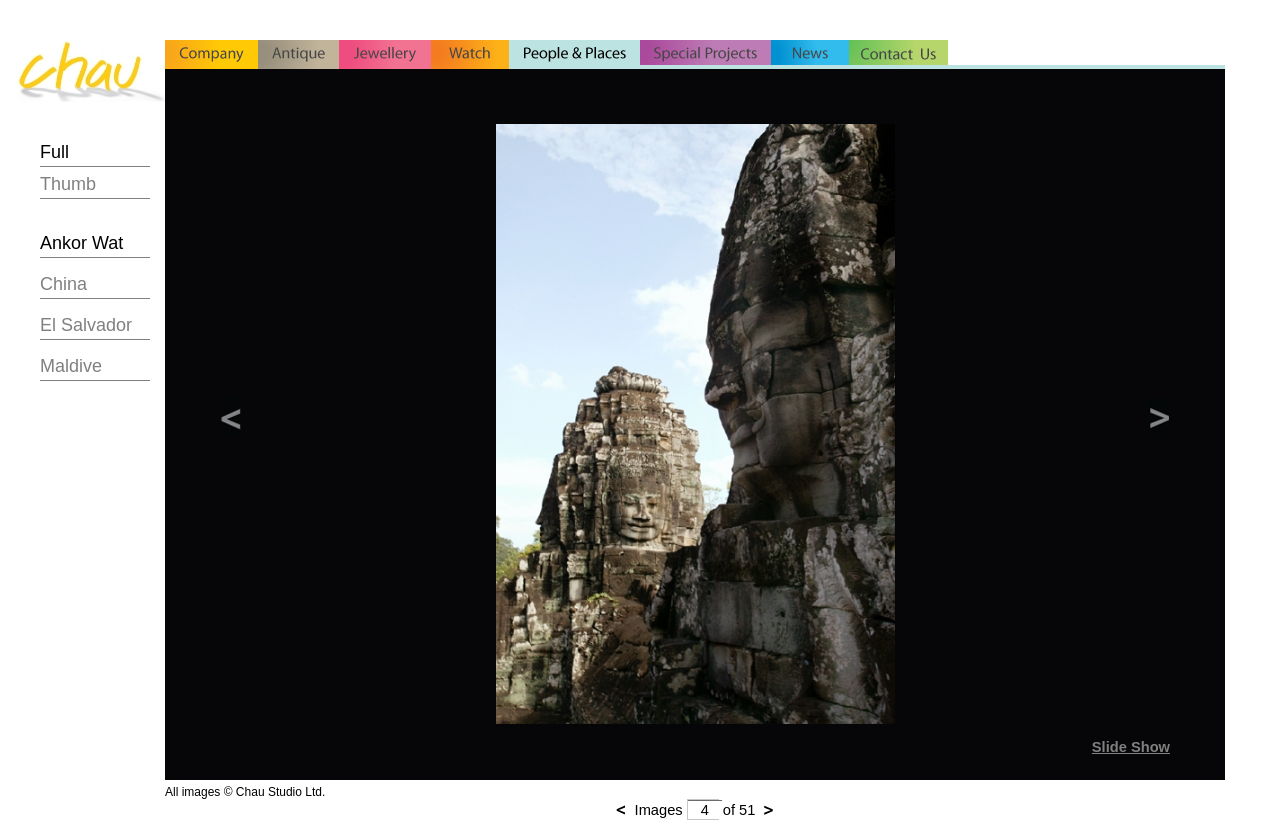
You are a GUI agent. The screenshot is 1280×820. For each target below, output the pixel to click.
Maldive (71, 366)
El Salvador (86, 325)
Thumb (68, 184)
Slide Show (1131, 747)
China (63, 284)
